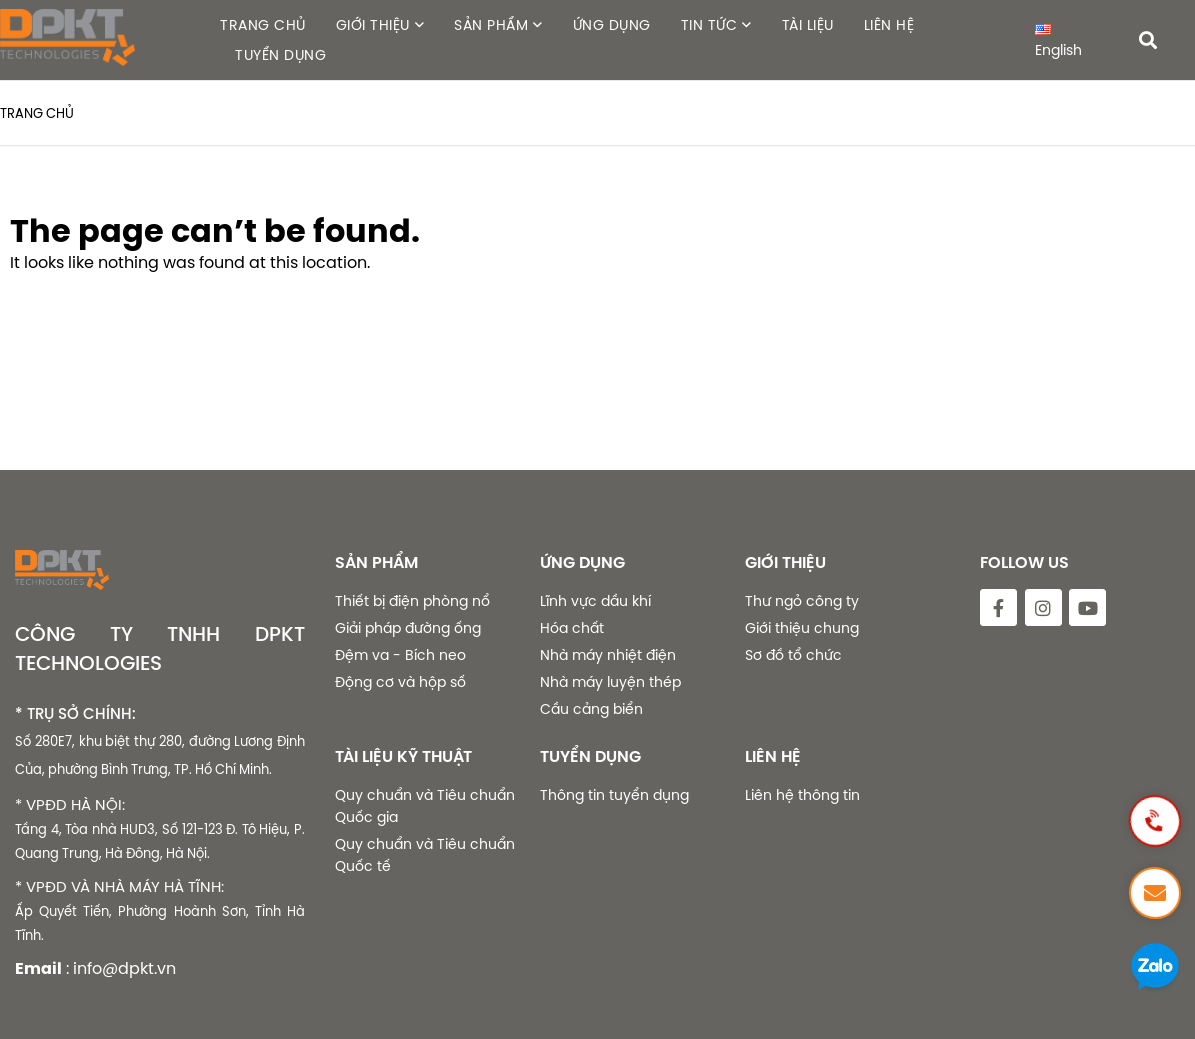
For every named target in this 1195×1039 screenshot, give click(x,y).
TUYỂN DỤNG (280, 55)
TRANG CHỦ (263, 25)
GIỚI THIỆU (373, 25)
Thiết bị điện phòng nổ (412, 601)
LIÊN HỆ (889, 25)
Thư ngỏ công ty (802, 601)
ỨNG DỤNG (612, 25)
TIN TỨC (709, 25)
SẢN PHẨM (491, 25)
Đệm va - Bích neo (400, 655)
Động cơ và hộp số (400, 682)
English (1058, 42)
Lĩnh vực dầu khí (595, 601)
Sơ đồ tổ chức (793, 655)
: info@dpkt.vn (121, 968)
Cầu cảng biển (591, 709)
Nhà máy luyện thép (610, 682)
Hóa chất (572, 628)
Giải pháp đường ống (408, 628)
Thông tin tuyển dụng (614, 795)
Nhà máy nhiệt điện (608, 655)
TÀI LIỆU (808, 25)
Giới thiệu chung (802, 628)
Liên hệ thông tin (802, 795)
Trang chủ (37, 113)
